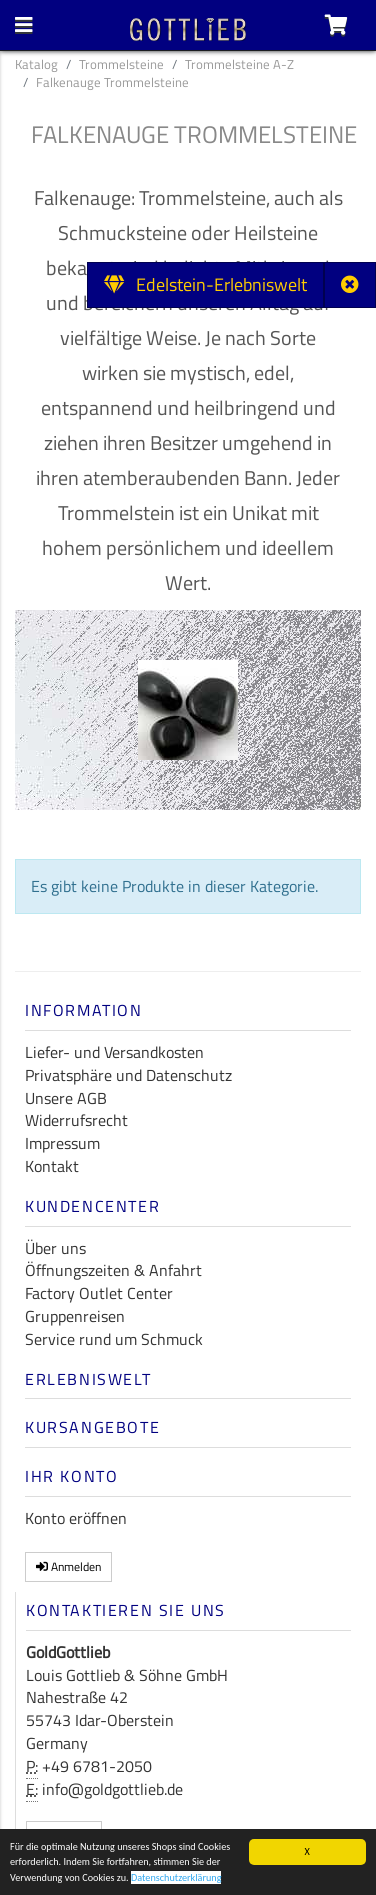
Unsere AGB (66, 1098)
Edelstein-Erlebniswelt (205, 284)
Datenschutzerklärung (176, 1878)
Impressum (62, 1143)
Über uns (55, 1248)
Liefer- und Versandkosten (114, 1052)
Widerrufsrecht (76, 1120)
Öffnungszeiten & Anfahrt (113, 1270)
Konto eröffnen (76, 1518)
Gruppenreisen (75, 1316)
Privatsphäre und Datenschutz (128, 1075)
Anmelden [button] (68, 1566)
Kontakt (52, 1166)
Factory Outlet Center (99, 1293)
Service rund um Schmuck (114, 1339)
